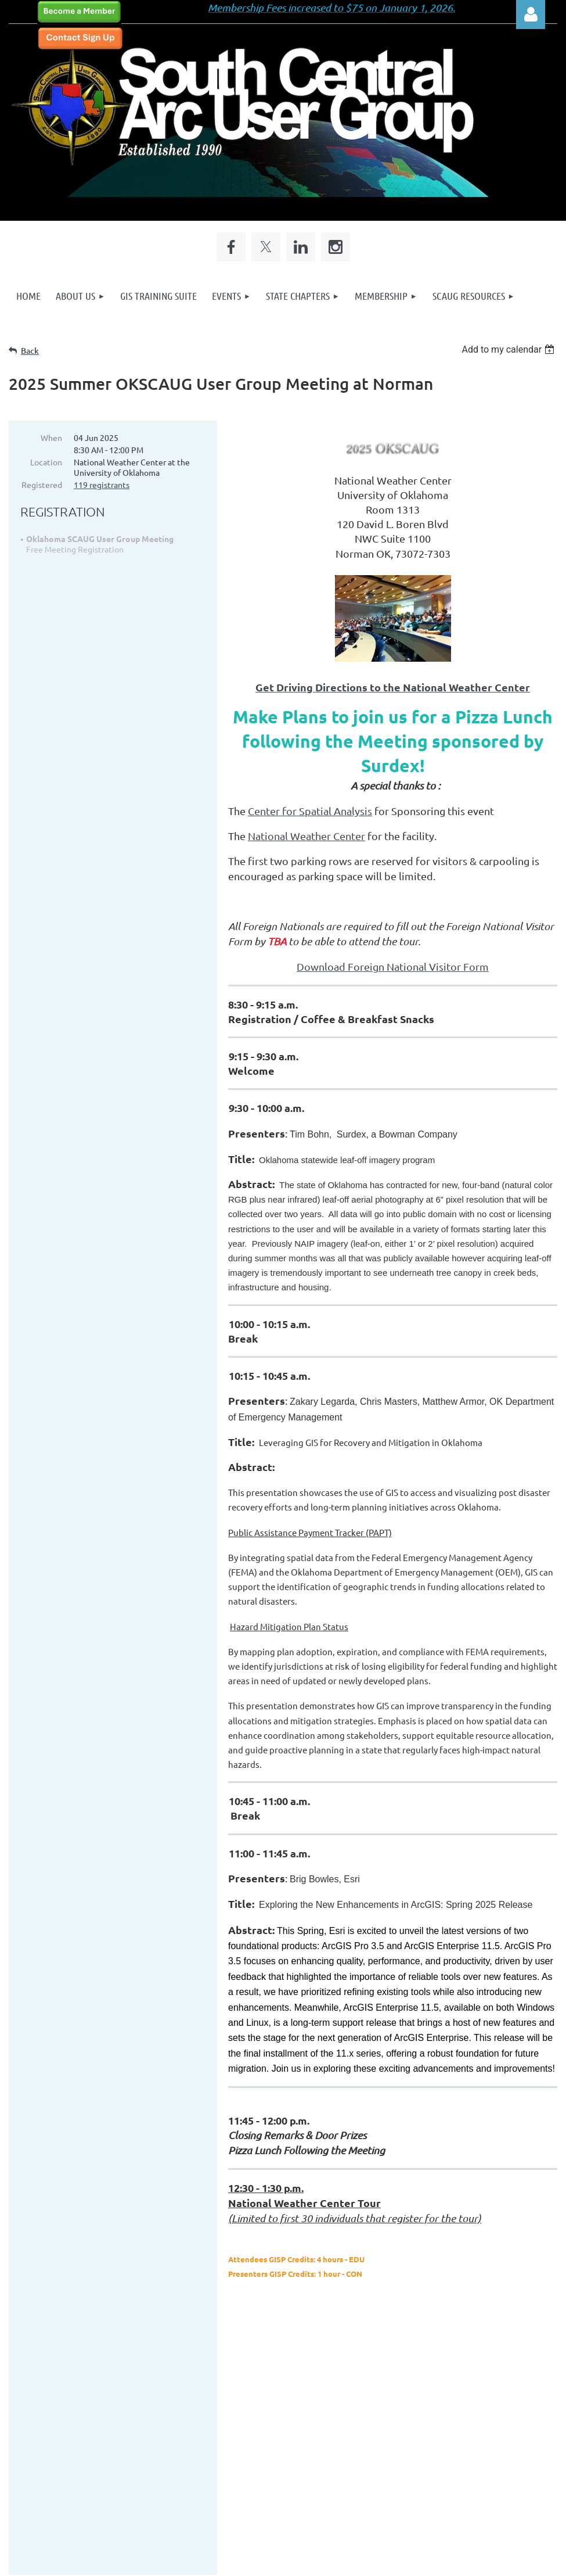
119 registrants (101, 484)
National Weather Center (306, 836)
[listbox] (509, 349)
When (51, 437)
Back (30, 350)
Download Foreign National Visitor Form (393, 966)
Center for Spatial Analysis (310, 811)
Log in (530, 14)
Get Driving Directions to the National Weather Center (392, 687)
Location (46, 462)
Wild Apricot (419, 2561)
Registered (41, 484)
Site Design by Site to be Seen (290, 2494)
